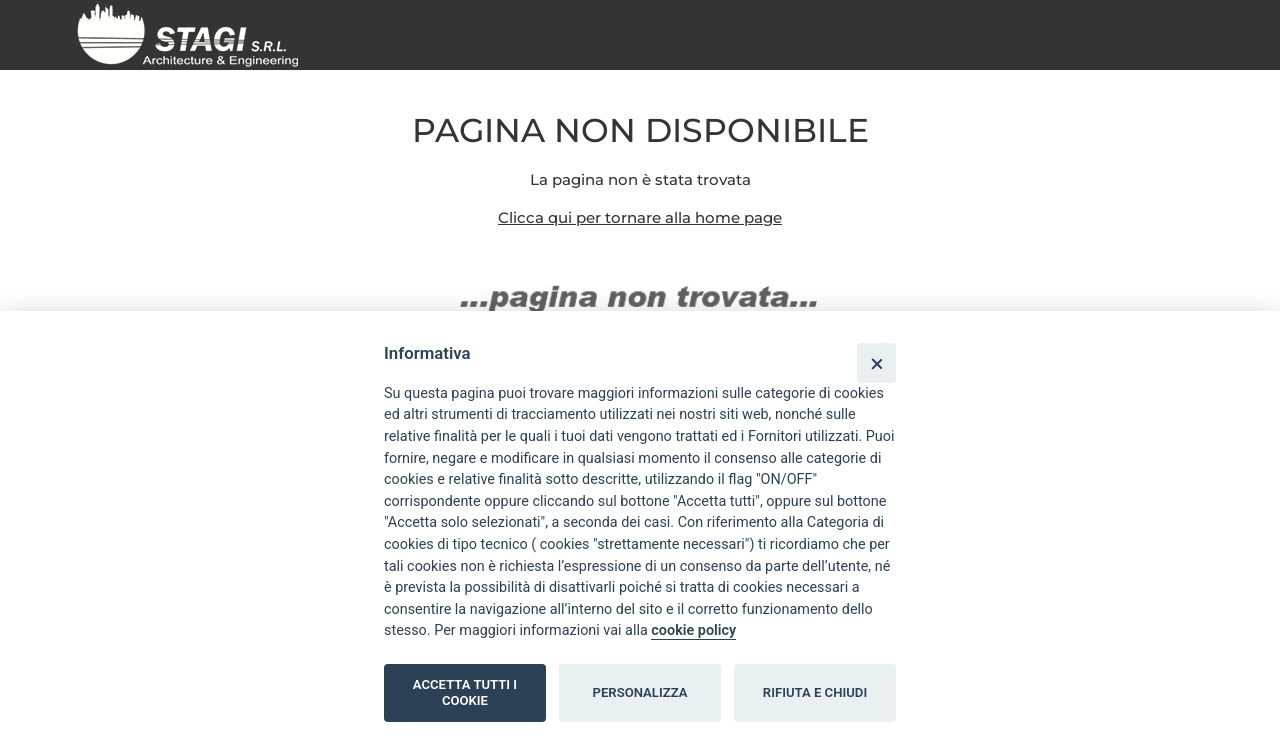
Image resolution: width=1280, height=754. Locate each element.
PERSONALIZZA (640, 692)
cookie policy (693, 630)
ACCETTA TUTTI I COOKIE (465, 692)
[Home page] (195, 33)
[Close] (876, 362)
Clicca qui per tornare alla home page (640, 217)
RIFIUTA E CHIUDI (815, 692)
